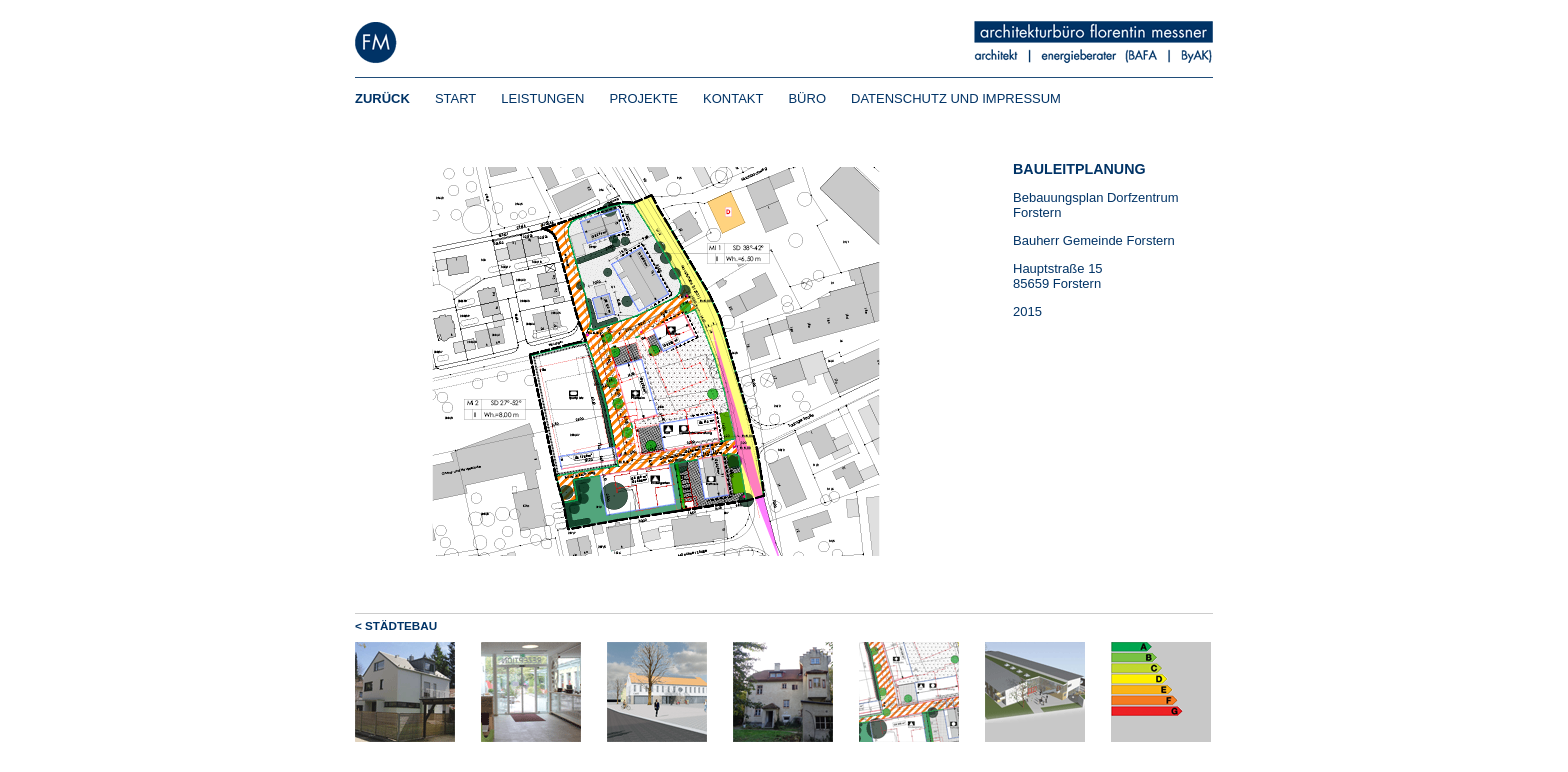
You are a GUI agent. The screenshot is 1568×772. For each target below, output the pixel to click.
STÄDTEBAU (401, 625)
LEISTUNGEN (542, 98)
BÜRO (807, 98)
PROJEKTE (643, 98)
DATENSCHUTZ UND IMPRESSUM (956, 98)
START (455, 98)
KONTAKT (733, 98)
